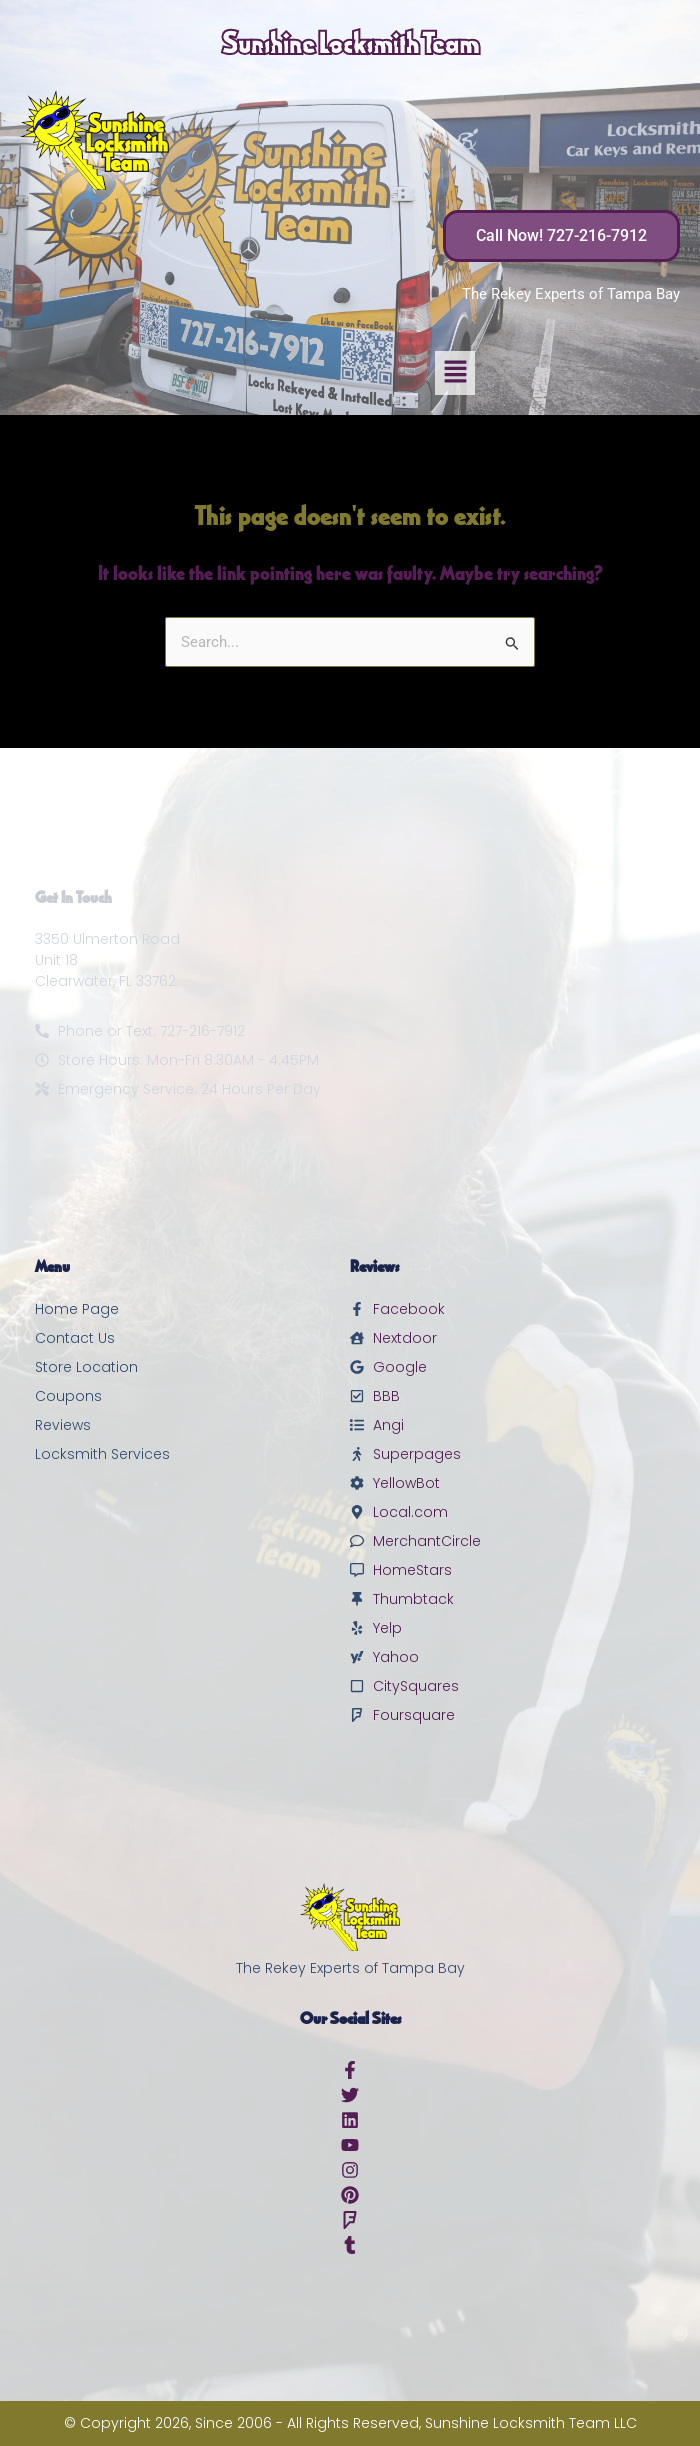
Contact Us (75, 1338)
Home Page (77, 1309)
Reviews (63, 1425)
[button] (455, 373)
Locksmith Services (102, 1454)
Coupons (68, 1396)
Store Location (86, 1367)
